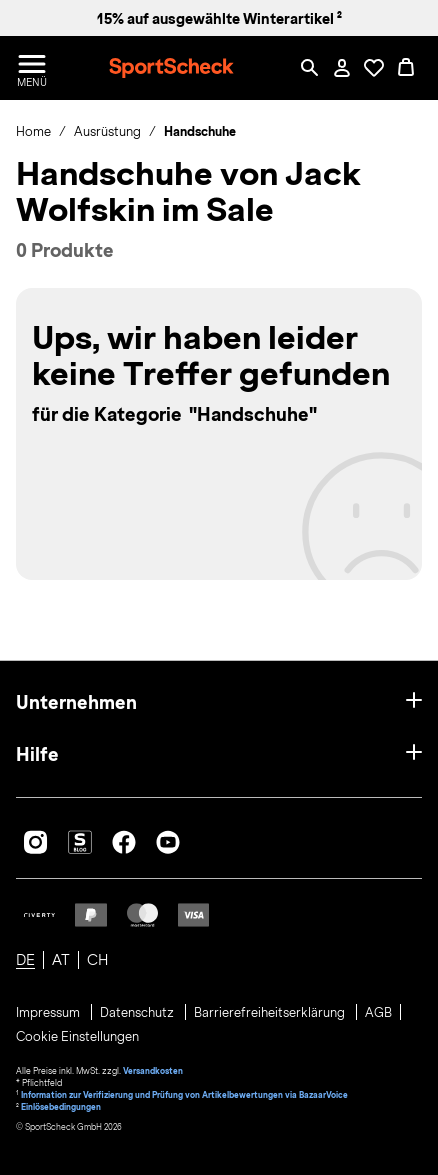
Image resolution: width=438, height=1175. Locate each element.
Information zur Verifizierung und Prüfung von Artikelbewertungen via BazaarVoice (184, 1095)
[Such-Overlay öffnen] (310, 68)
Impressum (49, 1013)
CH (97, 960)
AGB (378, 1013)
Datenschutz (138, 1013)
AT (61, 960)
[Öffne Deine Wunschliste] (374, 68)
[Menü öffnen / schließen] (32, 68)
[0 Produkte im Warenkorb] (406, 68)
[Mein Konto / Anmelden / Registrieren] (342, 68)
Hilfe (37, 754)
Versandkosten (153, 1071)
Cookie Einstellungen (77, 1037)
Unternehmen (76, 702)
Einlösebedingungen (61, 1107)
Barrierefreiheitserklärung (271, 1013)
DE (25, 960)
